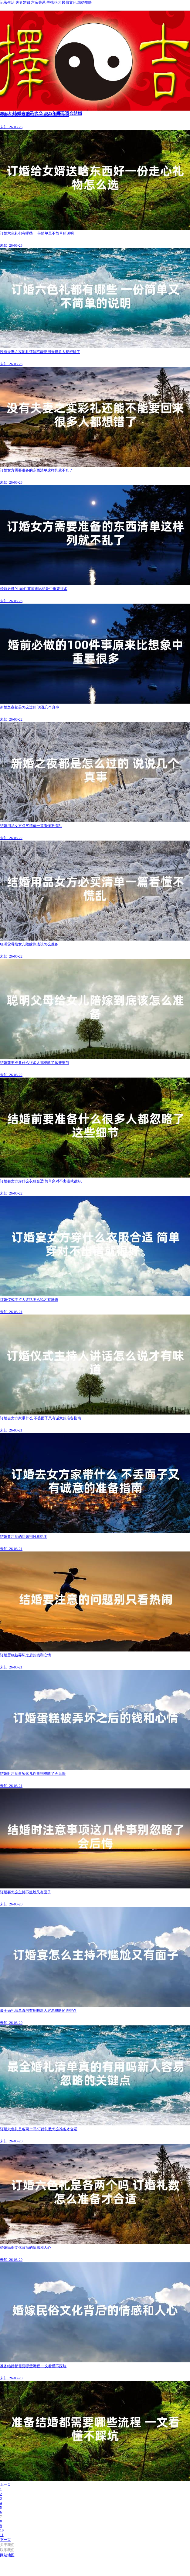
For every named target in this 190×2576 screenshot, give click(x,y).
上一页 (5, 2484)
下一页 (5, 2540)
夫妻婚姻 (22, 2)
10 (2, 2530)
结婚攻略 (84, 2)
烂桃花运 (53, 2)
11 (2, 2535)
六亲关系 (38, 2)
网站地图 (7, 2555)
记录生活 (7, 2)
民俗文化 (69, 2)
